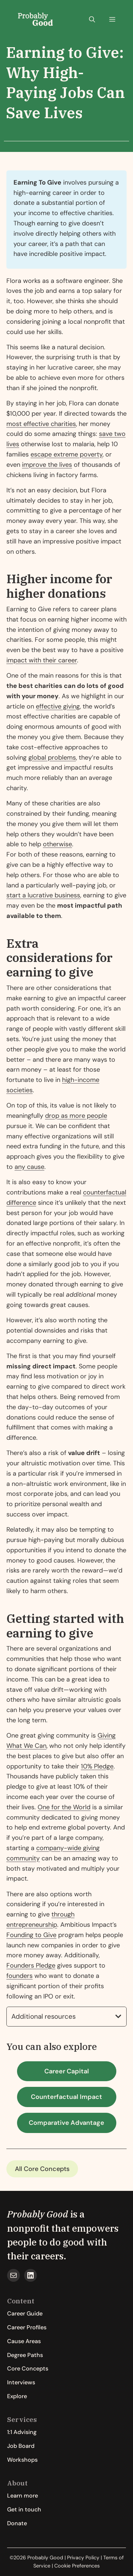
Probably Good (37, 2214)
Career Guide (25, 2313)
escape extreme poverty (66, 454)
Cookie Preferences (77, 2566)
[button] (92, 19)
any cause (29, 1167)
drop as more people (76, 1115)
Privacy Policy (83, 2557)
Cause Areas (24, 2341)
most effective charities (41, 424)
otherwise (57, 844)
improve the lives (47, 464)
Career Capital (66, 2071)
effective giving (58, 706)
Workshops (22, 2459)
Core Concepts (47, 2169)
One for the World (64, 1807)
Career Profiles (26, 2327)
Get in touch (24, 2509)
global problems (52, 757)
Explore (17, 2396)
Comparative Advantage (66, 2122)
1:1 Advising (22, 2432)
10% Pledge (97, 1766)
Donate (17, 2523)
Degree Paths (25, 2355)
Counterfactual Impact (66, 2097)
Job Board (20, 2446)
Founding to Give (31, 1935)
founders (19, 1975)
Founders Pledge (30, 1965)
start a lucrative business (43, 895)
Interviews (21, 2382)
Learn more (22, 2495)
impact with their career (41, 660)
